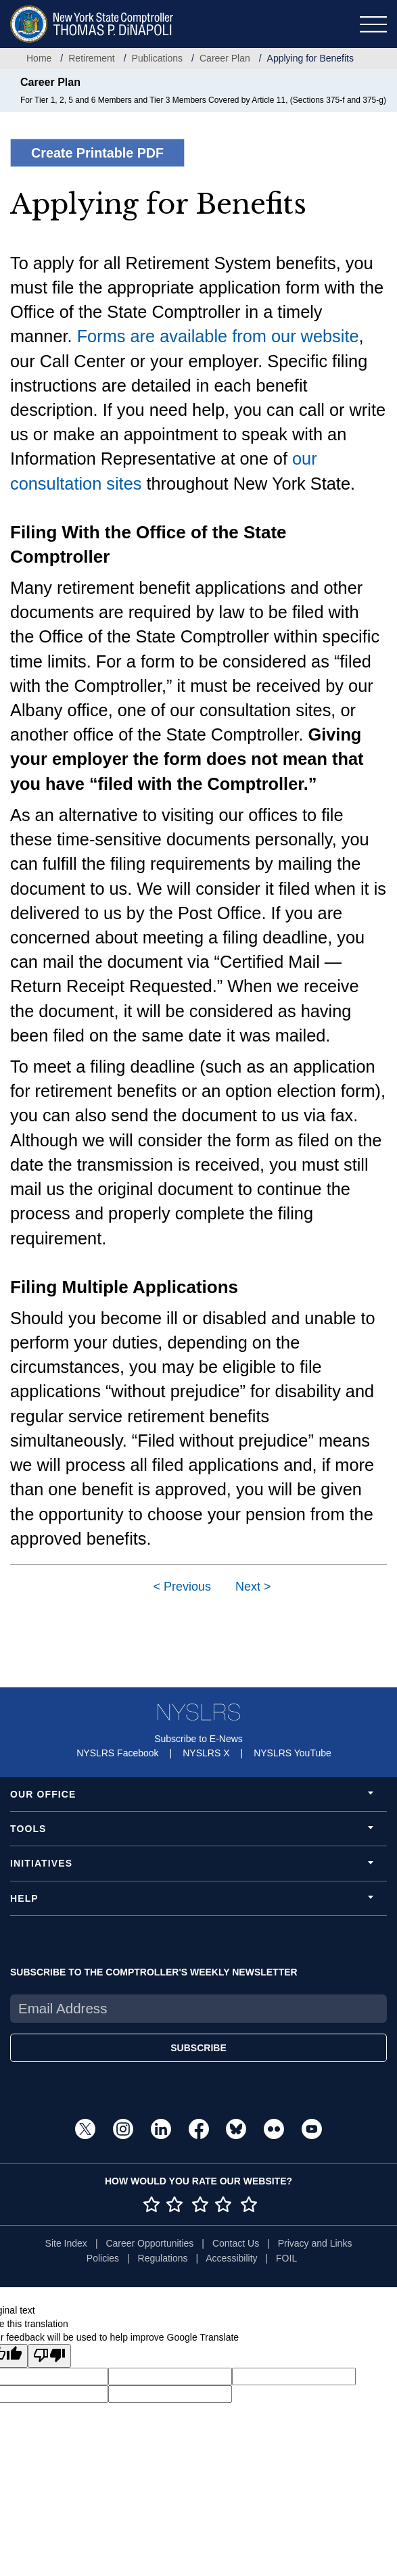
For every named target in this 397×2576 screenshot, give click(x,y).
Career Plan (225, 58)
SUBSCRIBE (198, 2047)
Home (38, 58)
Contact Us (235, 2243)
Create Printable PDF (97, 152)
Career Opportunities (149, 2243)
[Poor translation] (49, 2356)
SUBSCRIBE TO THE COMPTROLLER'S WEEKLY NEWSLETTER (154, 1972)
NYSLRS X (206, 1753)
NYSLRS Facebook (117, 1753)
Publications (157, 58)
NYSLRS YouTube (292, 1753)
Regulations (163, 2258)
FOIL (286, 2258)
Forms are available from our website (218, 336)
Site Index (66, 2243)
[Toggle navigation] (373, 24)
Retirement (91, 58)
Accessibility (231, 2258)
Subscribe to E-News (198, 1738)
